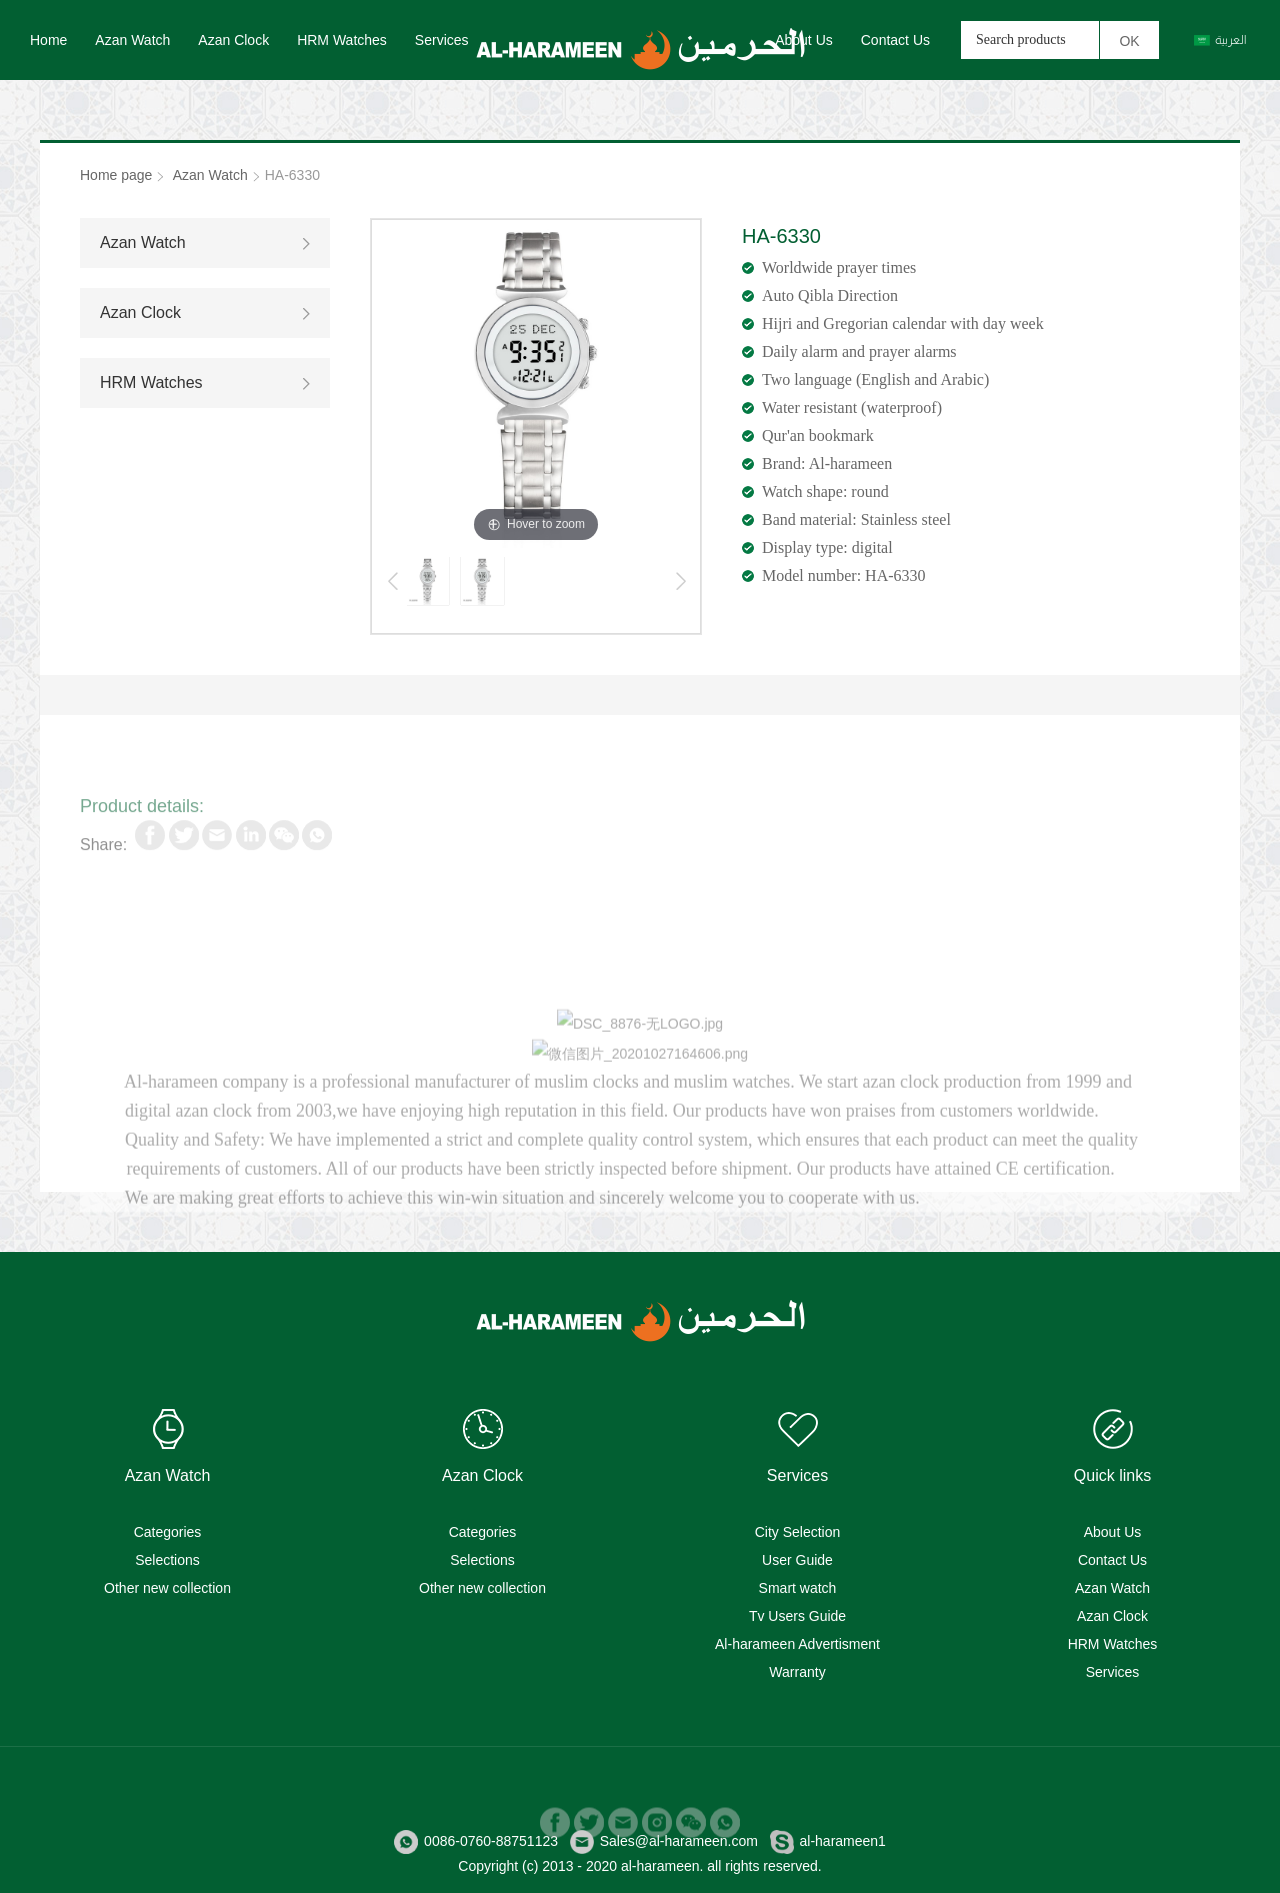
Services (442, 40)
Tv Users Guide (797, 1616)
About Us (804, 40)
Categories (168, 1532)
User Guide (797, 1560)
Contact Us (895, 40)
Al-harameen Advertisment (797, 1644)
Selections (167, 1560)
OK (1129, 41)
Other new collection (167, 1588)
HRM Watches (342, 40)
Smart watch (798, 1588)
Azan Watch (132, 40)
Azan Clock (233, 40)
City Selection (798, 1532)
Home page (116, 175)
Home (48, 40)
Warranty (797, 1672)
